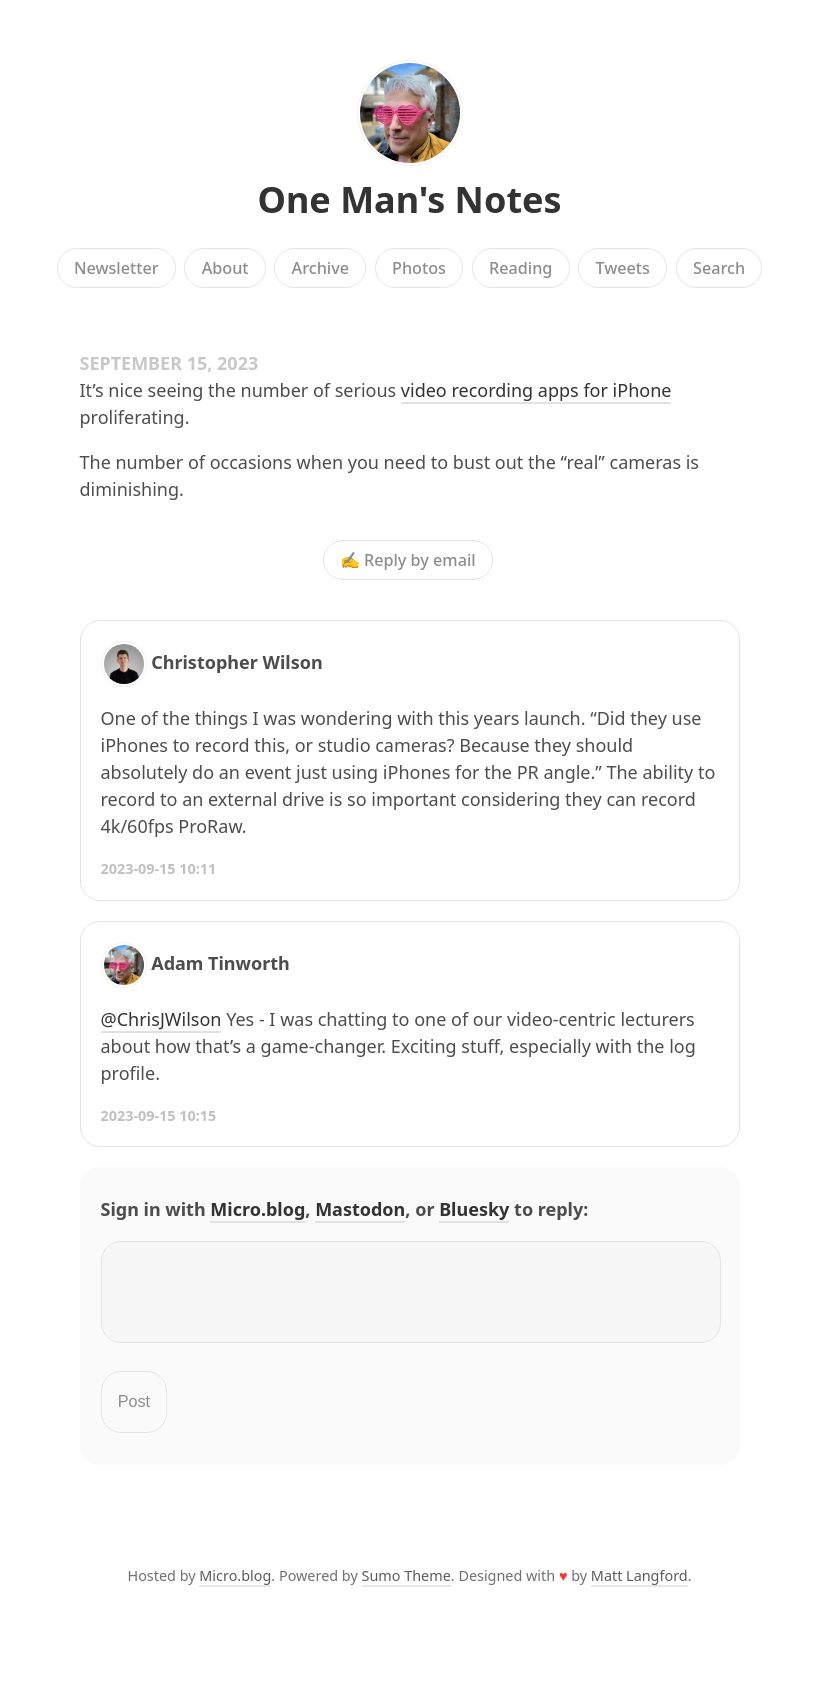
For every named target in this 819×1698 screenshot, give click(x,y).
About (225, 268)
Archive (320, 268)
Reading (520, 268)
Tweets (622, 268)
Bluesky (474, 1209)
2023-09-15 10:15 (159, 1115)
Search (719, 268)
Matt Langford (639, 1587)
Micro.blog (257, 1209)
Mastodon (360, 1209)
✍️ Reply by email (408, 560)
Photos (419, 268)
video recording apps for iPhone (536, 390)
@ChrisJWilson (161, 1019)
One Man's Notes (409, 199)
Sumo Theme (406, 1587)
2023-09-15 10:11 (159, 868)
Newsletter (116, 268)
